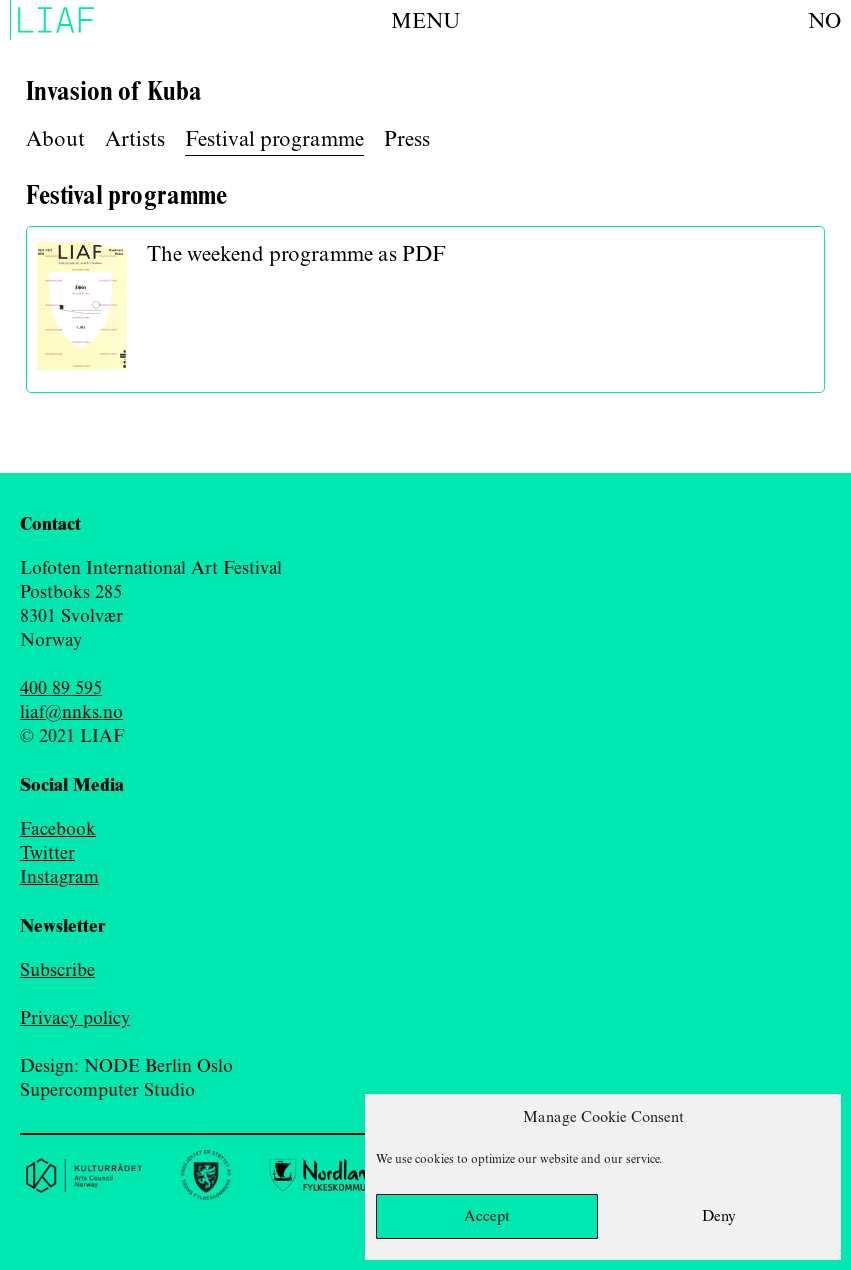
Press (407, 140)
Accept (487, 1217)
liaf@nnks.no (71, 713)
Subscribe (57, 971)
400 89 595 (61, 689)
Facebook (58, 830)
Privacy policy (75, 1019)
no (824, 22)
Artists (135, 140)
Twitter (47, 854)
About (55, 140)
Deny (719, 1217)
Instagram (59, 878)
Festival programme (274, 140)
